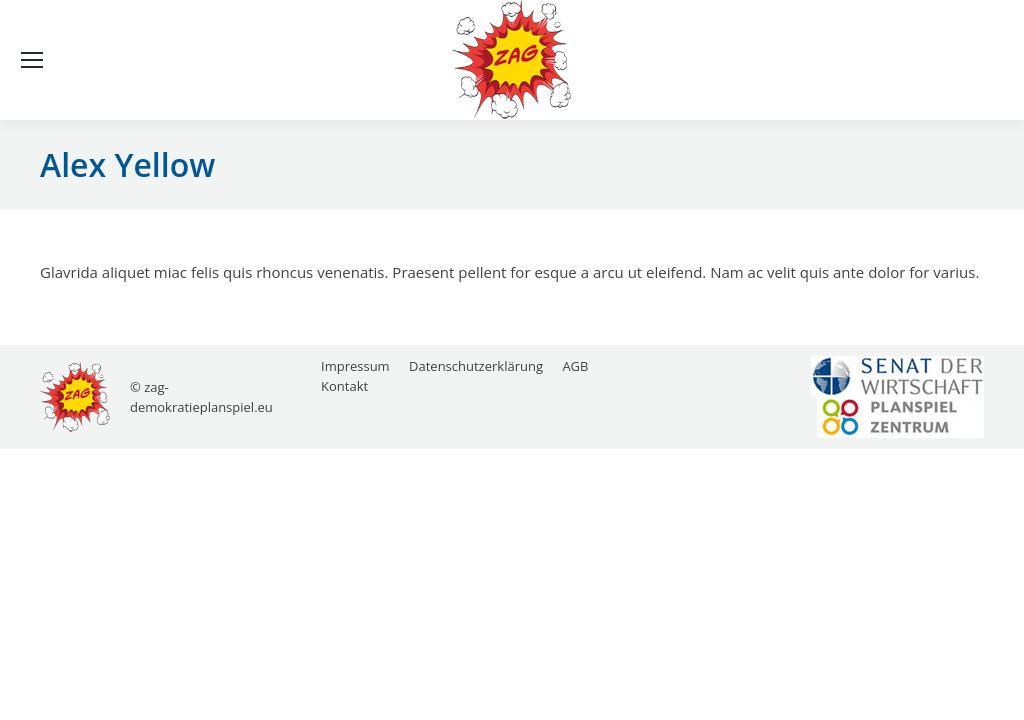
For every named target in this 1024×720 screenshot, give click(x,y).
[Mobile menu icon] (32, 60)
